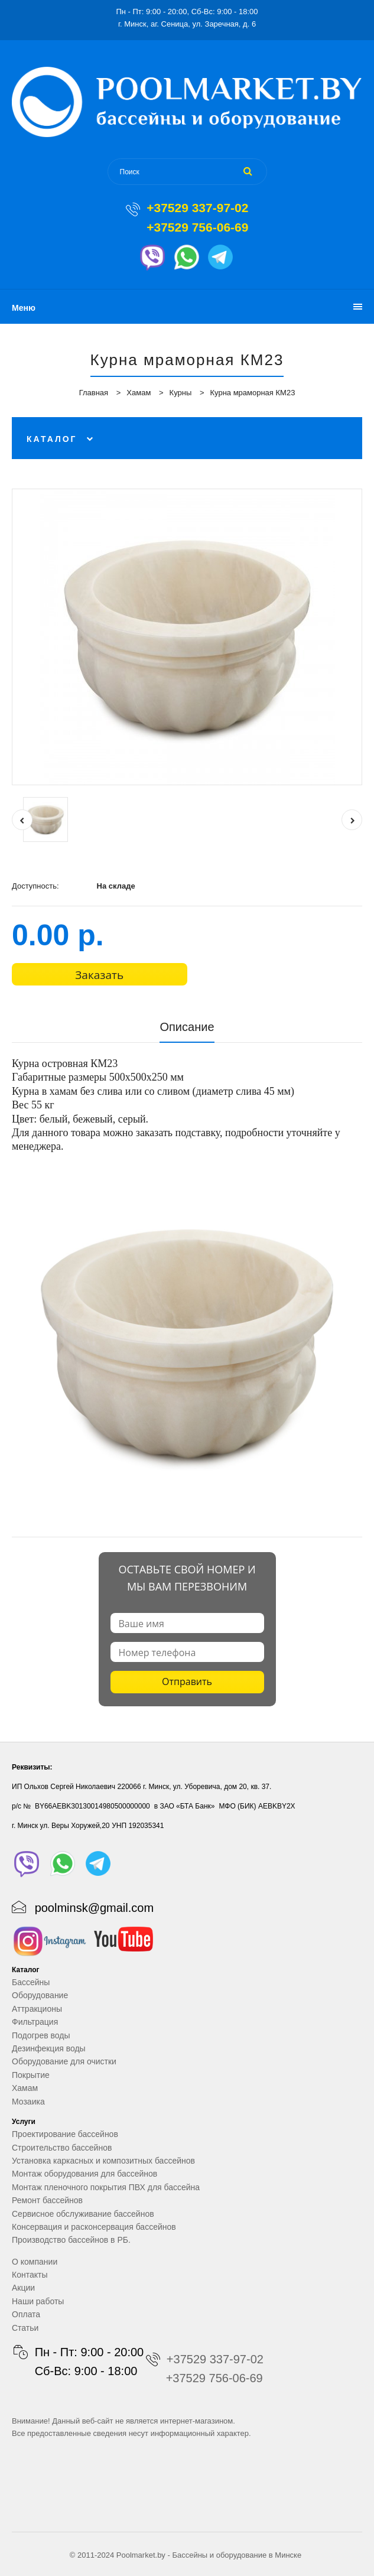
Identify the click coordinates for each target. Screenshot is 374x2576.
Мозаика (28, 2101)
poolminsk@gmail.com (94, 1907)
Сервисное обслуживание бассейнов (83, 2214)
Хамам (138, 392)
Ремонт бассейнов (47, 2200)
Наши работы (38, 2301)
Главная (93, 392)
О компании (34, 2261)
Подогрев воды (41, 2035)
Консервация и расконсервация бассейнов (94, 2227)
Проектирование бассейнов (65, 2134)
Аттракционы (37, 2009)
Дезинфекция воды (49, 2048)
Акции (23, 2287)
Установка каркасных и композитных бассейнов (103, 2160)
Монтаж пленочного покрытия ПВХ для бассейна (106, 2187)
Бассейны (31, 1982)
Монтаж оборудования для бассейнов (84, 2173)
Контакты (29, 2274)
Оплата (26, 2314)
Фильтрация (35, 2022)
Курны (181, 392)
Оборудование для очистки (64, 2061)
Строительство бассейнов (62, 2147)
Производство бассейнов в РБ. (71, 2240)
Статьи (25, 2328)
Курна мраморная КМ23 (252, 392)
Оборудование (40, 1995)
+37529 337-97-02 (197, 207)
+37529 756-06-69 (197, 227)
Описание (187, 1026)
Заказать (99, 975)
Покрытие (31, 2075)
